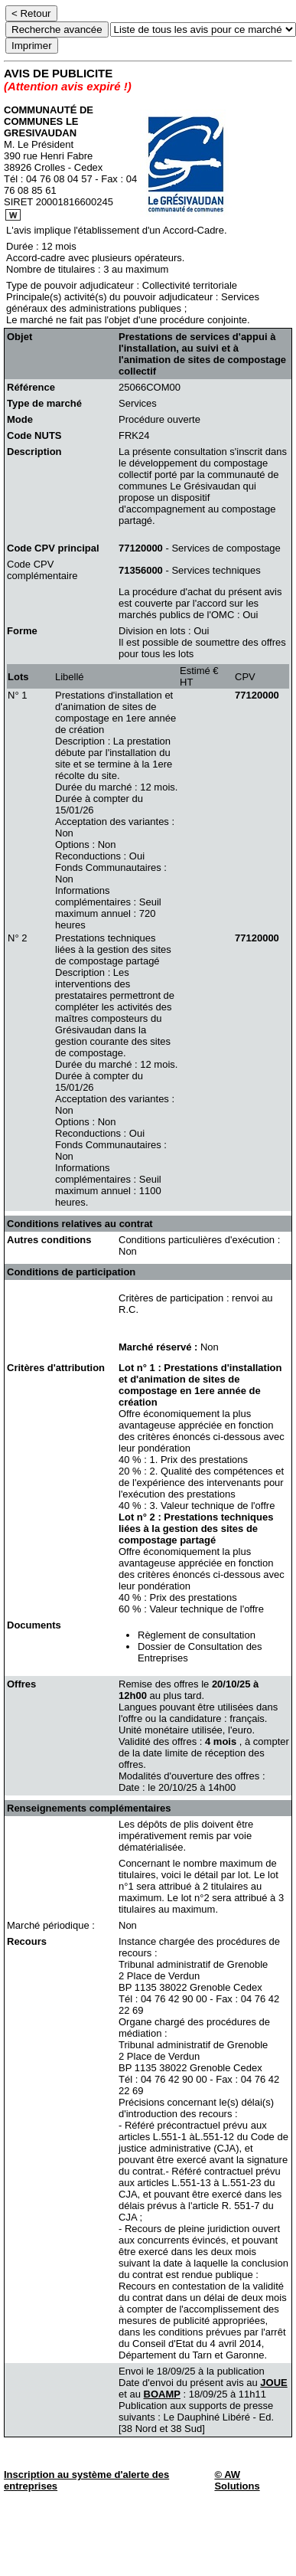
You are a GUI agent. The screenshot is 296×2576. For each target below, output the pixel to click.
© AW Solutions (236, 2480)
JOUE (273, 2382)
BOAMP (162, 2394)
